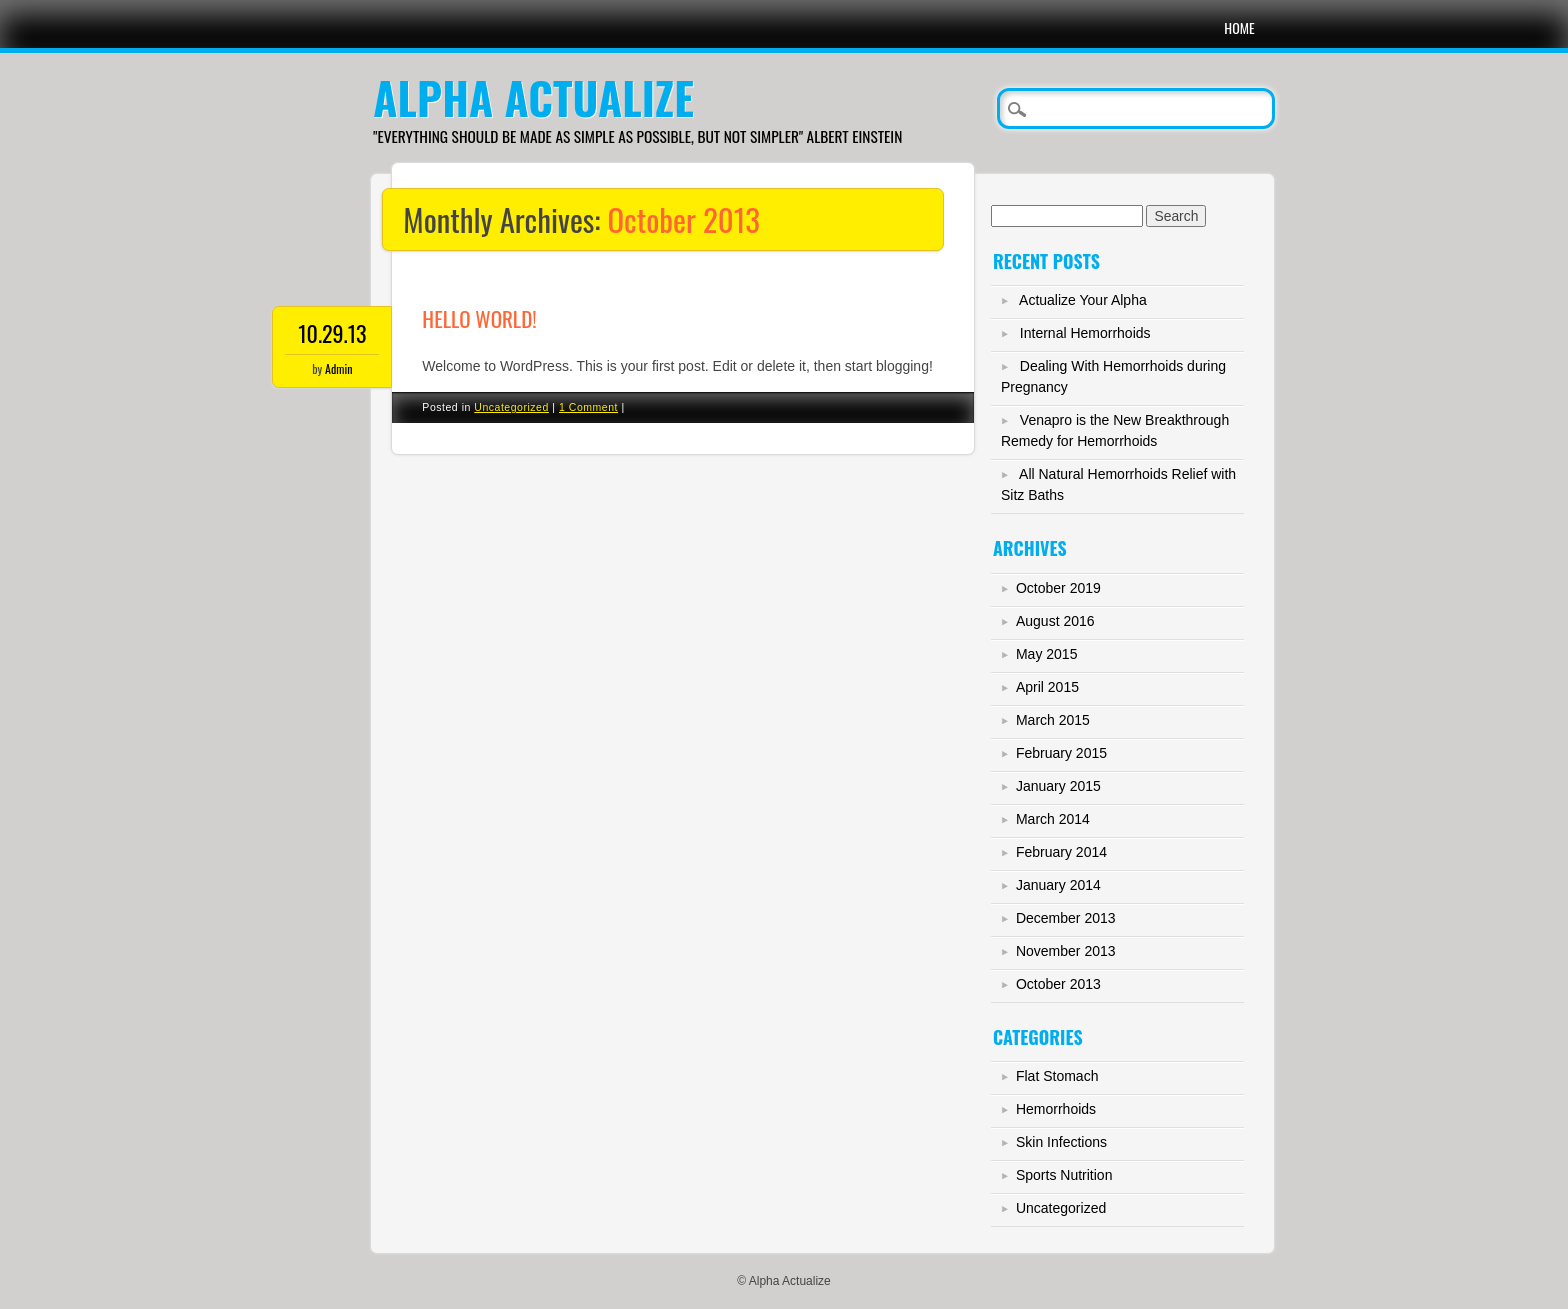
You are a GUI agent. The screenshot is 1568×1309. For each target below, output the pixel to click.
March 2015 (1053, 720)
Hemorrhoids (1056, 1109)
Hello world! (479, 318)
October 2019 (1058, 588)
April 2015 (1047, 687)
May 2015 (1046, 654)
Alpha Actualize (533, 97)
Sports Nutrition (1064, 1175)
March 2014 (1053, 819)
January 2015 (1058, 786)
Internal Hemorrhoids (1085, 333)
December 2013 (1066, 918)
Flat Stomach (1057, 1076)
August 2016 (1055, 621)
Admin (338, 368)
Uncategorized (511, 407)
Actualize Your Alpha (1083, 300)
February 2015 (1061, 753)
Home (1239, 27)
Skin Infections (1061, 1142)
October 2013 (1058, 984)
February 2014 (1061, 852)
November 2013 (1066, 951)
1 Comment (588, 407)
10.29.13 (332, 333)
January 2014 (1058, 885)
